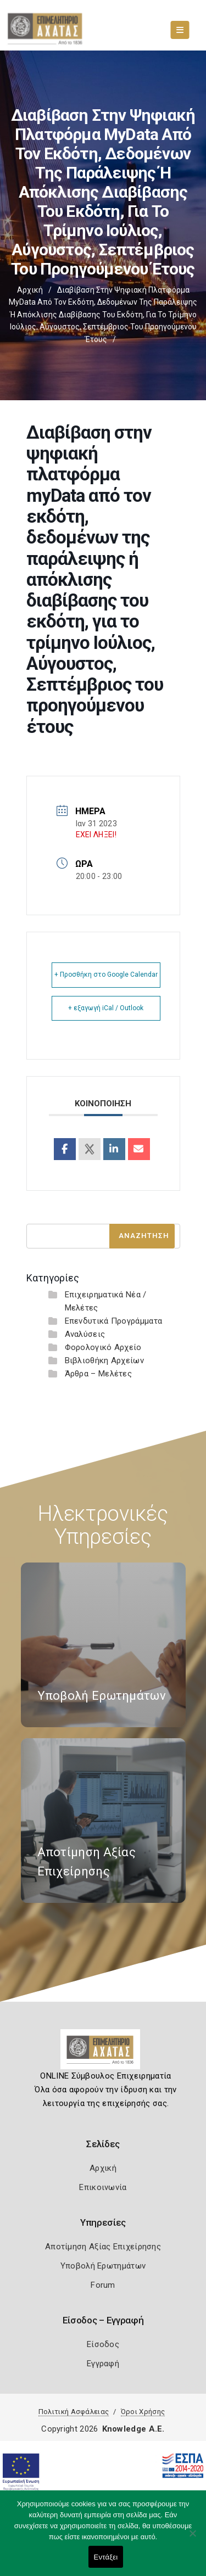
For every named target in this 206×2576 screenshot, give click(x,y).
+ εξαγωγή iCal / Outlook (105, 1008)
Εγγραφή (103, 2363)
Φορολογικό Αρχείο (103, 1347)
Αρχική (30, 289)
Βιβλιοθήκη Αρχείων (104, 1360)
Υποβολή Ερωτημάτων (103, 2266)
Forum (103, 2285)
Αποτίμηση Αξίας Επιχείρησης (103, 2247)
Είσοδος (103, 2344)
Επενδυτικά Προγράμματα (114, 1321)
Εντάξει (106, 2557)
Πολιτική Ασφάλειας (73, 2411)
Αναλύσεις (85, 1334)
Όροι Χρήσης (143, 2411)
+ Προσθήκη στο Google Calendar (106, 974)
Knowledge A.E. (133, 2429)
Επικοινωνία (102, 2187)
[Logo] (103, 2053)
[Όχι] (192, 2539)
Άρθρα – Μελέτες (98, 1374)
